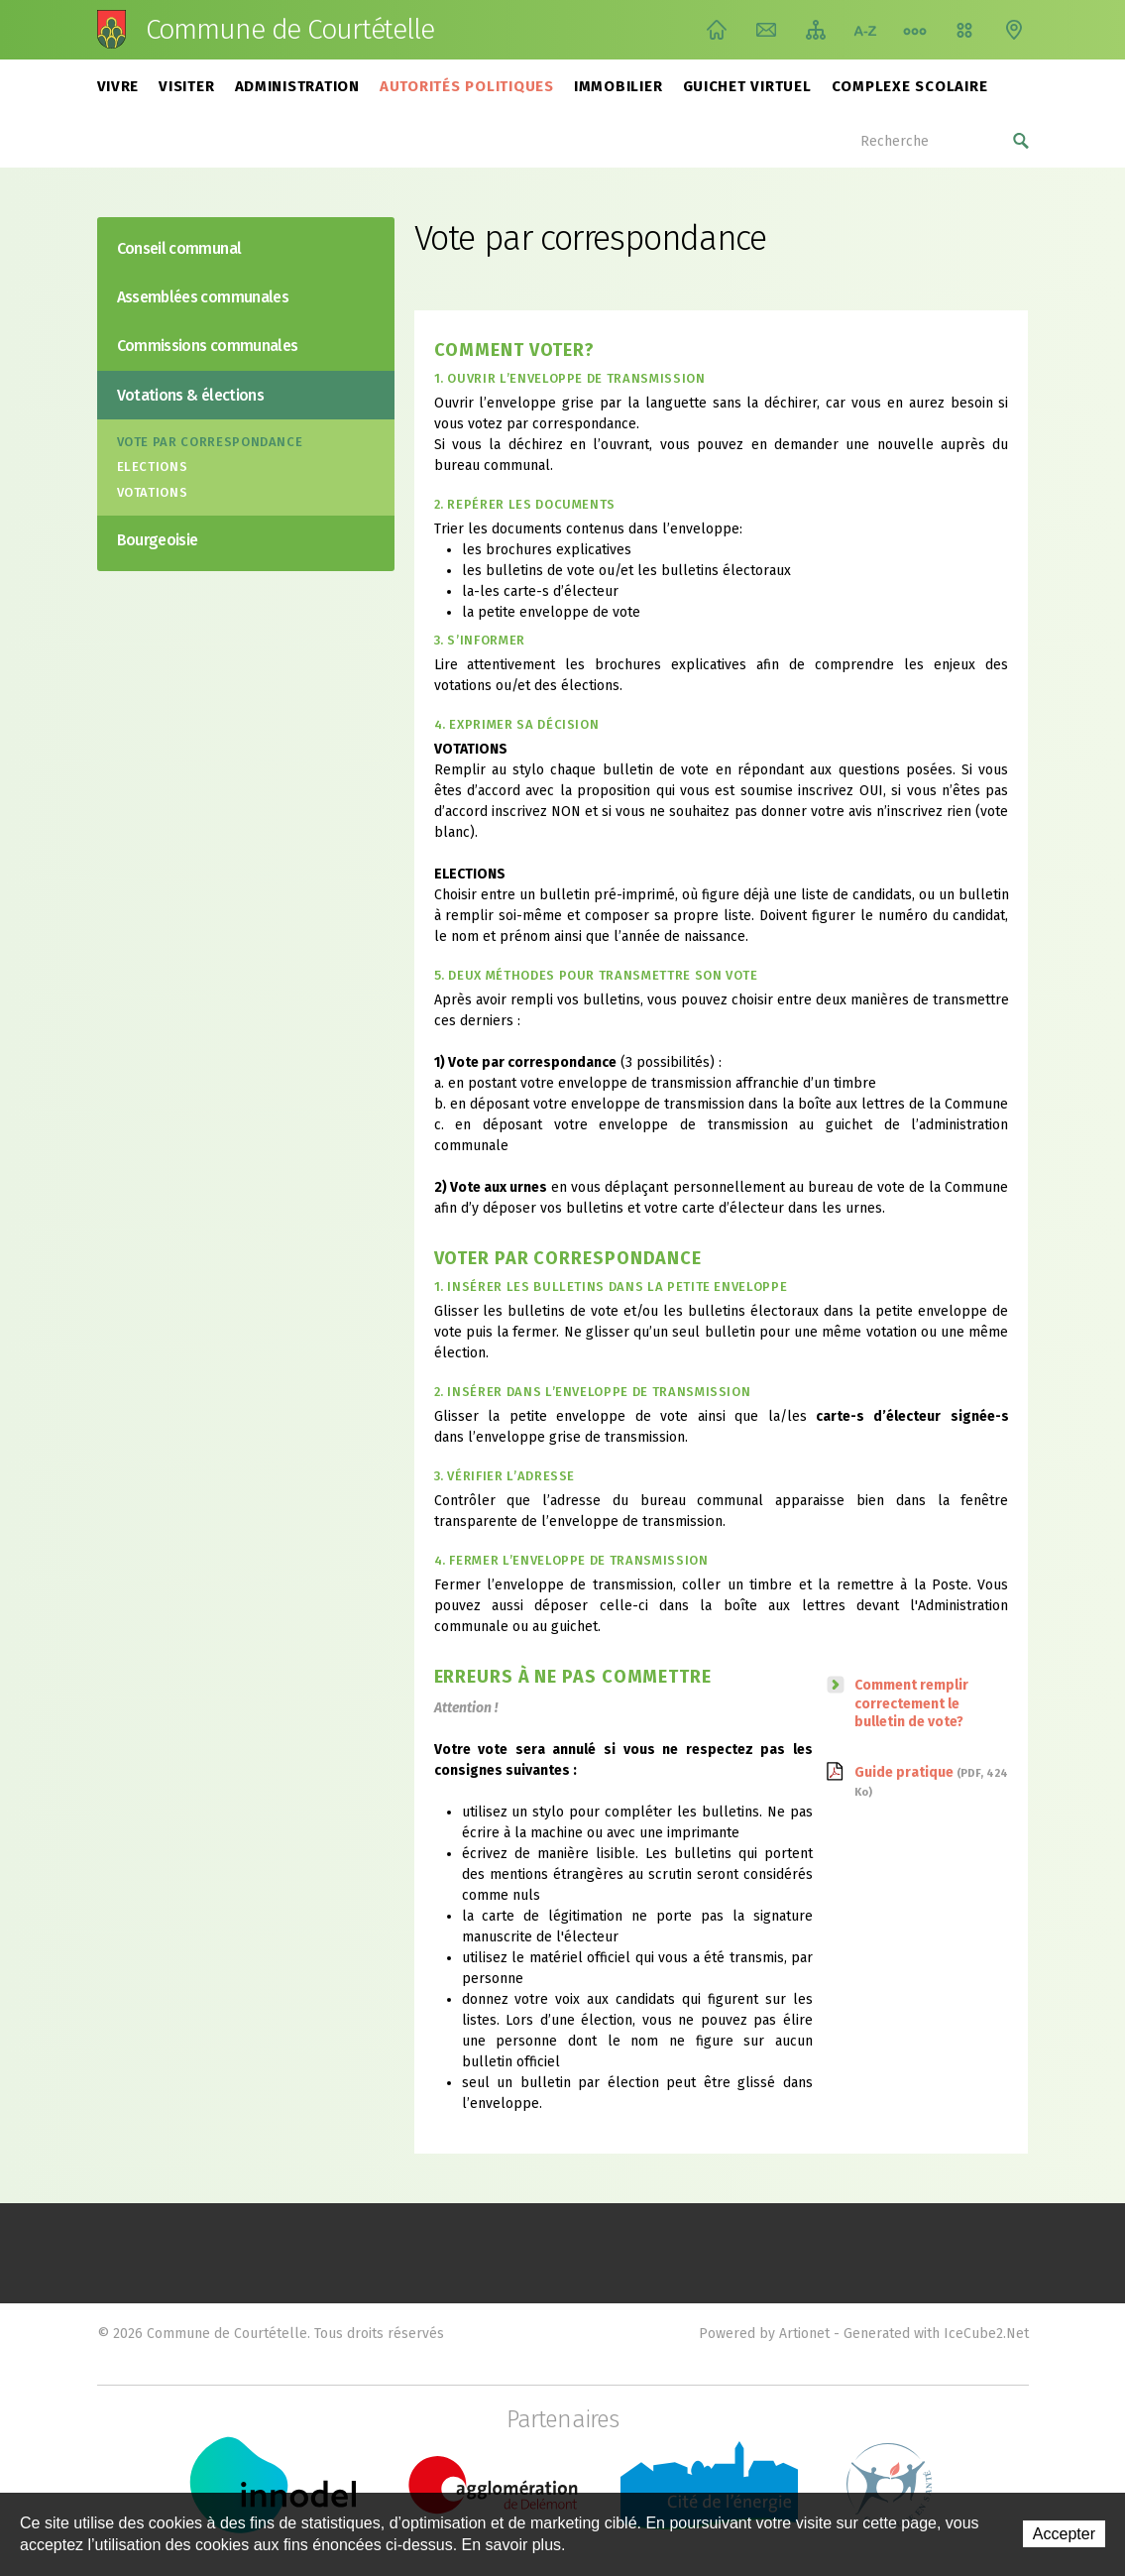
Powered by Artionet (764, 2333)
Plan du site (816, 30)
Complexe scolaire (910, 86)
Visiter (186, 86)
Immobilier (618, 86)
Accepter (1064, 2533)
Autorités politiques (467, 86)
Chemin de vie (915, 30)
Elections (152, 466)
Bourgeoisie (157, 539)
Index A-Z (865, 30)
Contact (766, 30)
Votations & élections (191, 395)
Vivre (118, 86)
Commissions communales (207, 345)
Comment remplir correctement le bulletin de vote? (911, 1703)
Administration (298, 86)
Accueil (716, 30)
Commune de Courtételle (290, 30)
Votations (152, 492)
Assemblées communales (203, 297)
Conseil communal (179, 248)
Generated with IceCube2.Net (936, 2333)
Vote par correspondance (210, 441)
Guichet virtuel (747, 86)
